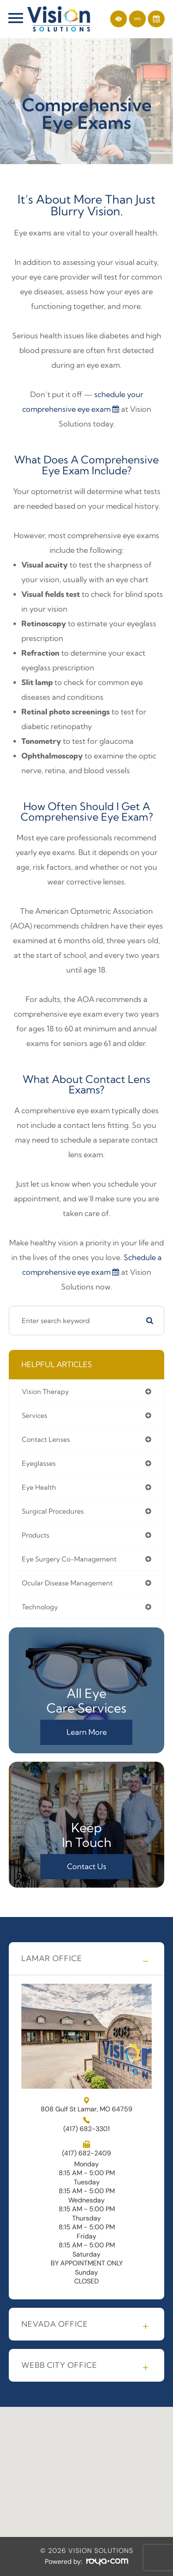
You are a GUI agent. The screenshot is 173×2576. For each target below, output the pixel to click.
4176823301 (86, 2129)
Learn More (87, 1732)
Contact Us (86, 1866)
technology (40, 1607)
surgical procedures (53, 1511)
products (35, 1535)
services (34, 1415)
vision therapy (45, 1391)
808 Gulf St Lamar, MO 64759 (86, 2105)
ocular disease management (67, 1583)
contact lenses (46, 1439)
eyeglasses (39, 1463)
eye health (39, 1487)
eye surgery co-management (69, 1559)
